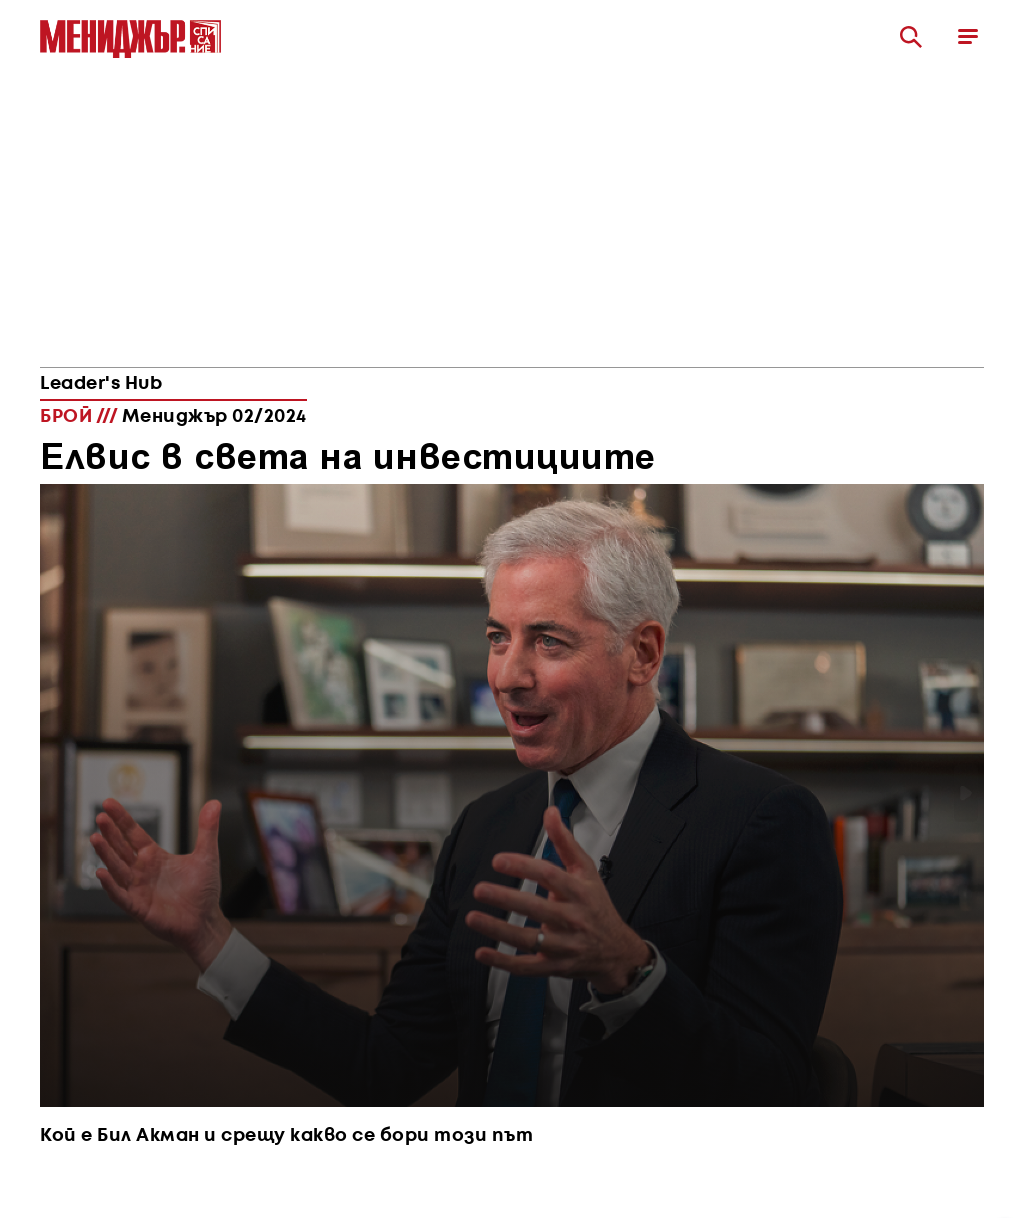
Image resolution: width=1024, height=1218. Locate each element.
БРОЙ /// (173, 417)
